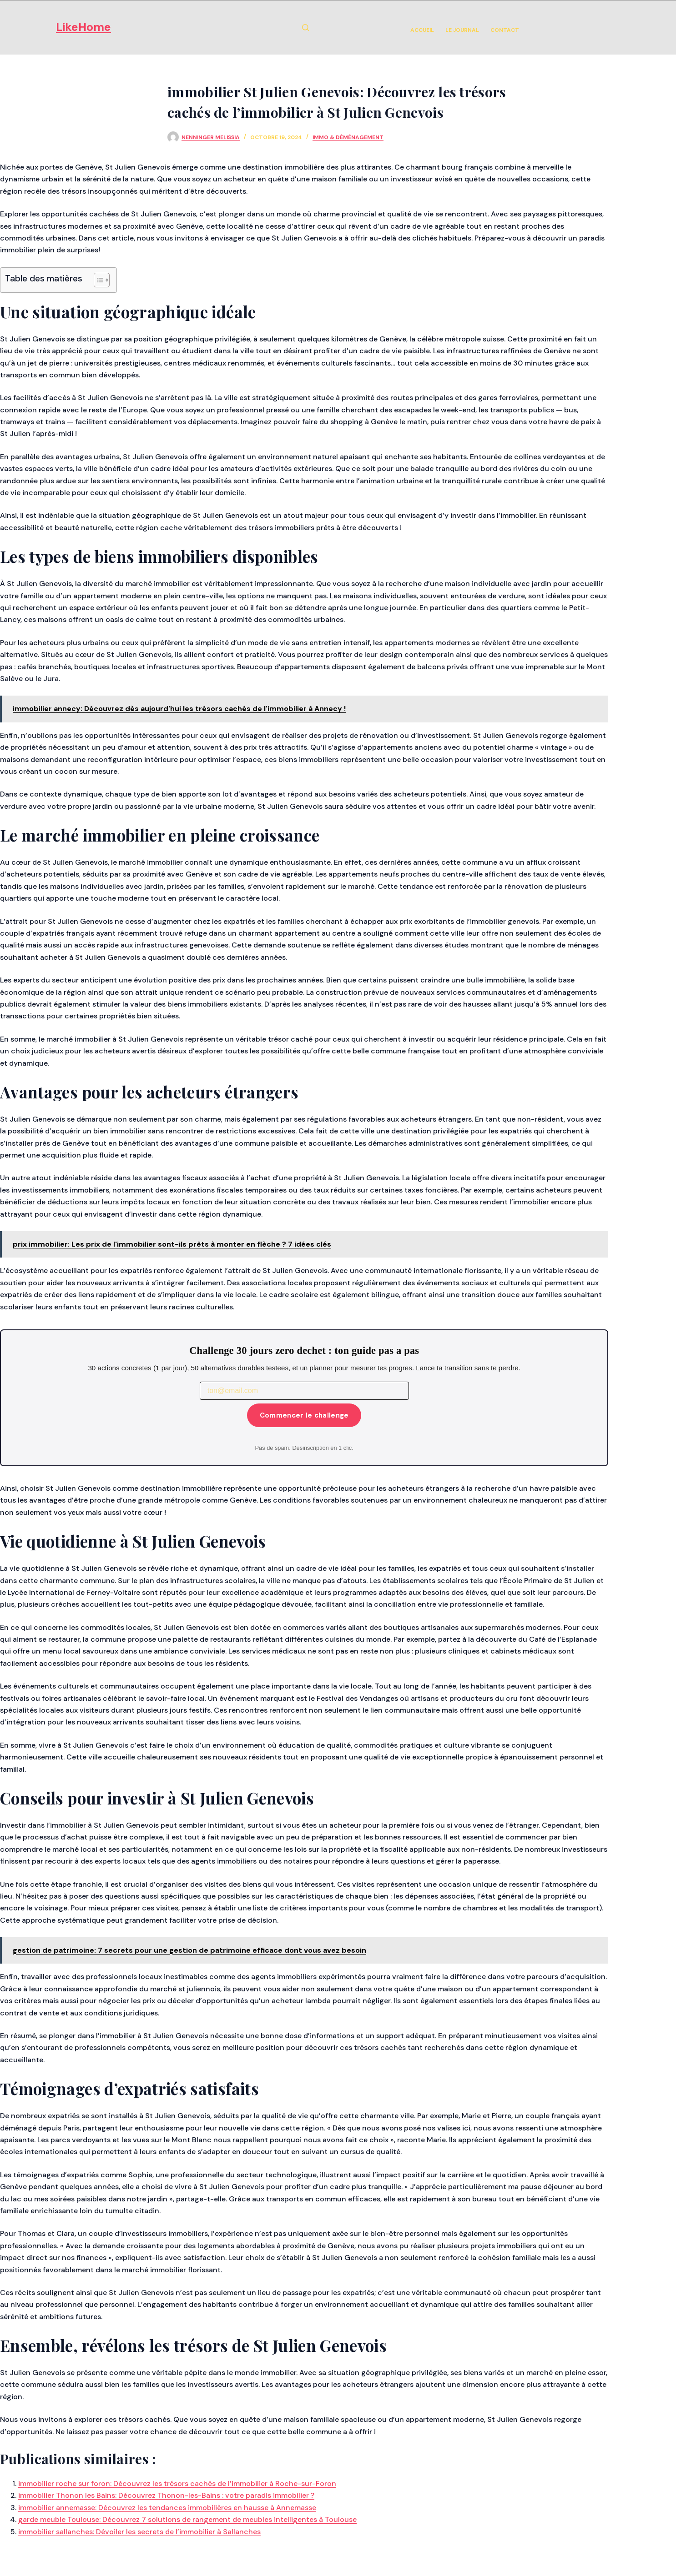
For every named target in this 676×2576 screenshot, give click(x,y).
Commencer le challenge (304, 1415)
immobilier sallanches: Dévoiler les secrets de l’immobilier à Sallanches (139, 2531)
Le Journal (462, 30)
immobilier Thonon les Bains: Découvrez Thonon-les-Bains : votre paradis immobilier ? (166, 2495)
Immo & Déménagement (348, 137)
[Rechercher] (305, 27)
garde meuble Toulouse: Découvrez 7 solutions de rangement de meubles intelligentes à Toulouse (187, 2519)
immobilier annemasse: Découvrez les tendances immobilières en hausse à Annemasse (167, 2507)
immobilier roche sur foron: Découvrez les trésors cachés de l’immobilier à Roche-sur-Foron (177, 2483)
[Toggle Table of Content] (97, 280)
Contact (504, 30)
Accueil (422, 30)
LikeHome (83, 27)
